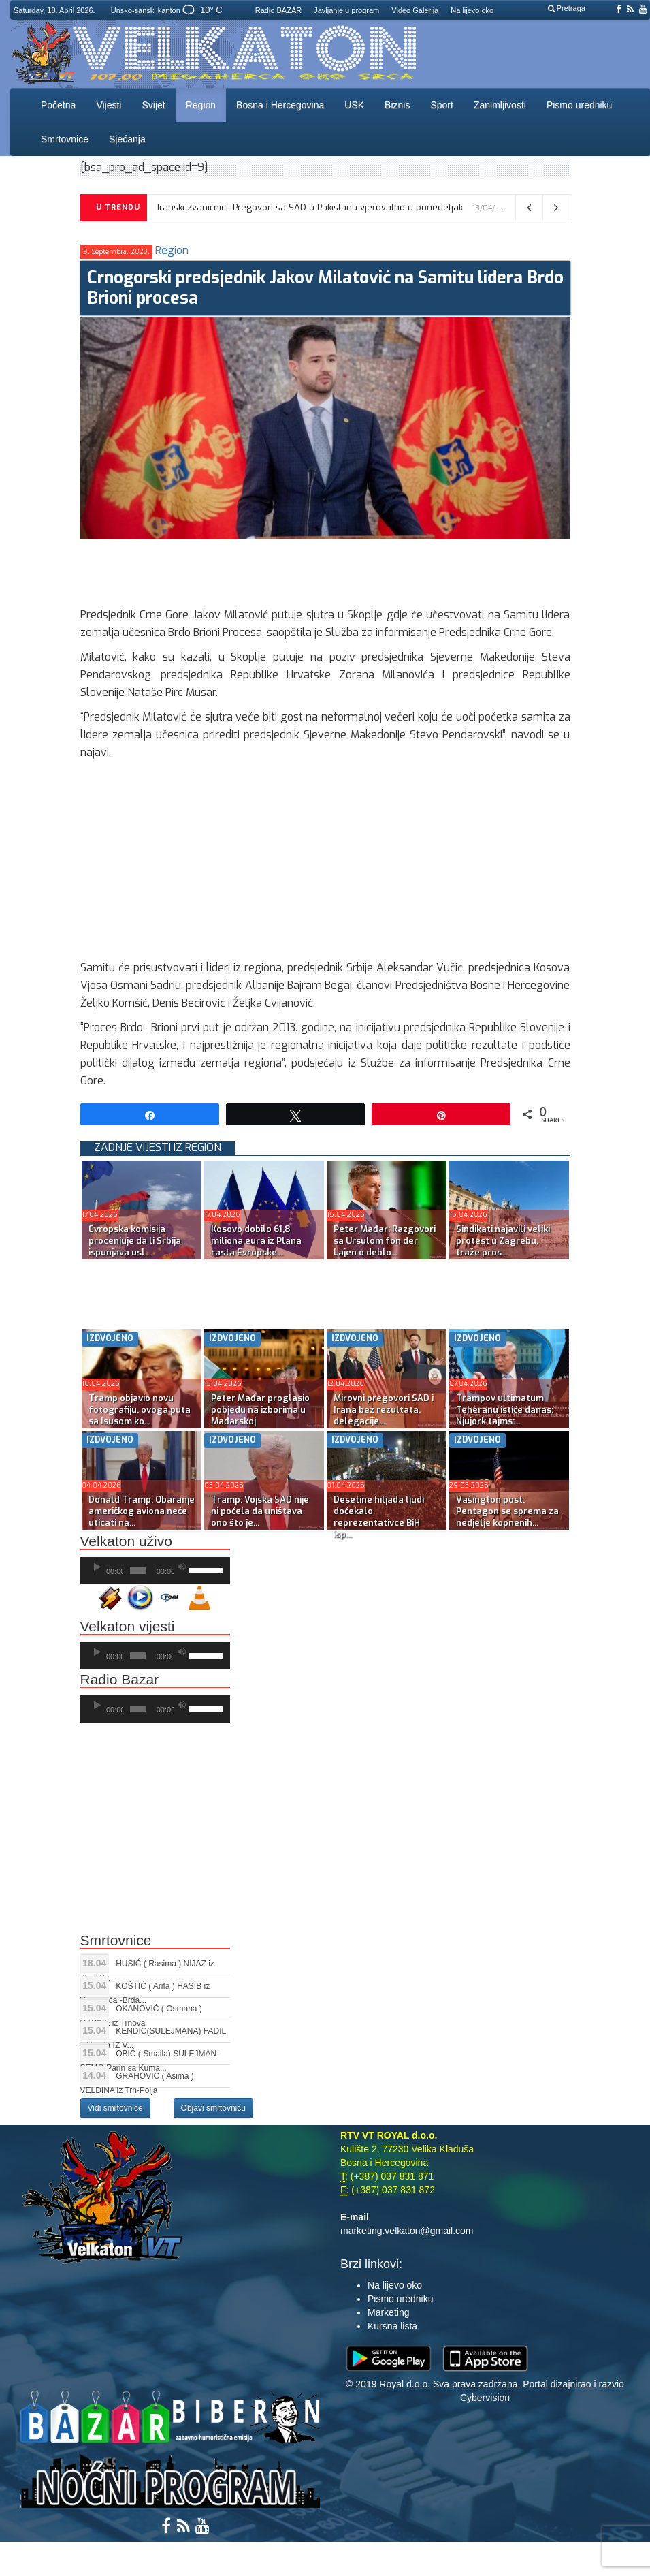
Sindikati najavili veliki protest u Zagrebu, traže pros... (503, 1240)
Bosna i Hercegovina (280, 104)
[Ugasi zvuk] (182, 1567)
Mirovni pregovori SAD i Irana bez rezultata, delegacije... (384, 1409)
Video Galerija (414, 10)
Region (201, 104)
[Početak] (97, 1567)
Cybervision (485, 2397)
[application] (155, 1570)
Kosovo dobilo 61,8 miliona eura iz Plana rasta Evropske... (256, 1240)
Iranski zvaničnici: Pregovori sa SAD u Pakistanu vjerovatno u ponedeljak (310, 207)
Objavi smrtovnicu (213, 2108)
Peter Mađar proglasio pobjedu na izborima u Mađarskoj (260, 1409)
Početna (58, 104)
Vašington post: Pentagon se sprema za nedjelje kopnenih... (507, 1511)
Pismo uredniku (580, 104)
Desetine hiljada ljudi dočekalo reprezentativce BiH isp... (379, 1517)
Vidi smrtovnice (115, 2108)
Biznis (397, 104)
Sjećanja (127, 138)
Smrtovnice (64, 138)
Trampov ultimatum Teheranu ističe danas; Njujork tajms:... (504, 1409)
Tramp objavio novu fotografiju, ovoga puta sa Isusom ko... (139, 1409)
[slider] (137, 1570)
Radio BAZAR (278, 10)
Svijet (153, 104)
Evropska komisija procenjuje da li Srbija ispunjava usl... (134, 1240)
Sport (441, 104)
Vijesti (108, 104)
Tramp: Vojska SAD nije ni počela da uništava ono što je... (260, 1511)
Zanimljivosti (500, 104)
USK (354, 104)
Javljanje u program (346, 10)
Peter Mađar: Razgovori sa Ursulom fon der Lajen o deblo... (385, 1240)
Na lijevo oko (472, 10)
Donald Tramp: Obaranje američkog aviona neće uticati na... (141, 1511)
